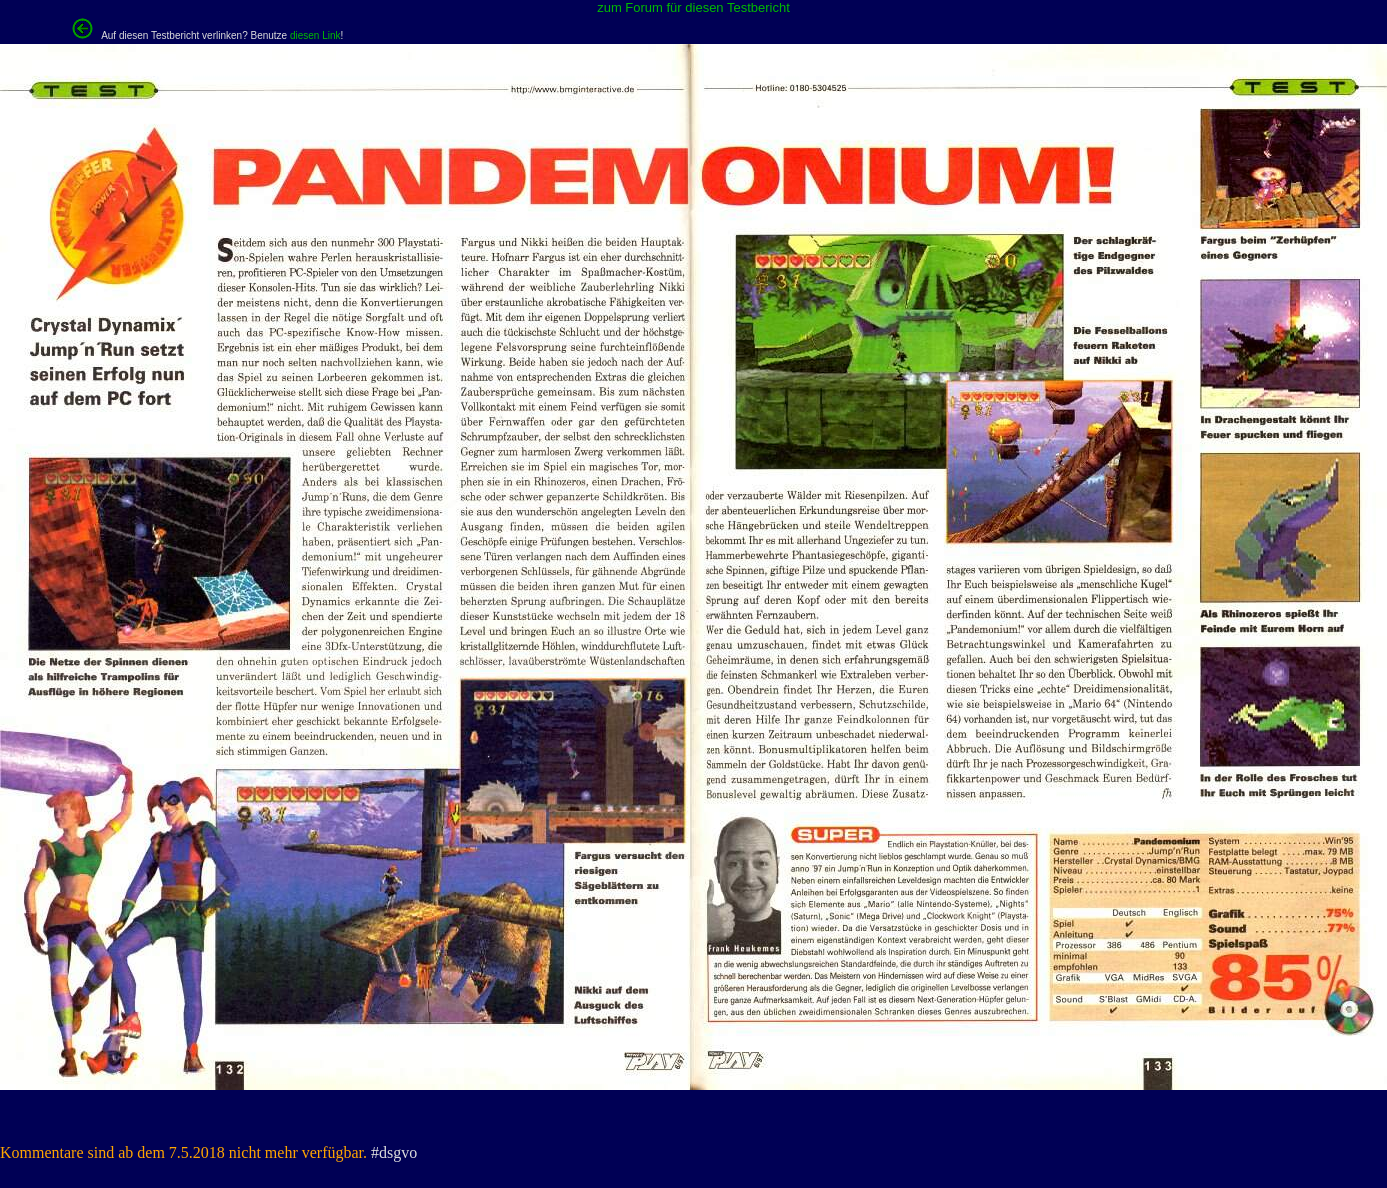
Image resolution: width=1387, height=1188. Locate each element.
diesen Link (315, 35)
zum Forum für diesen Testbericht (693, 7)
